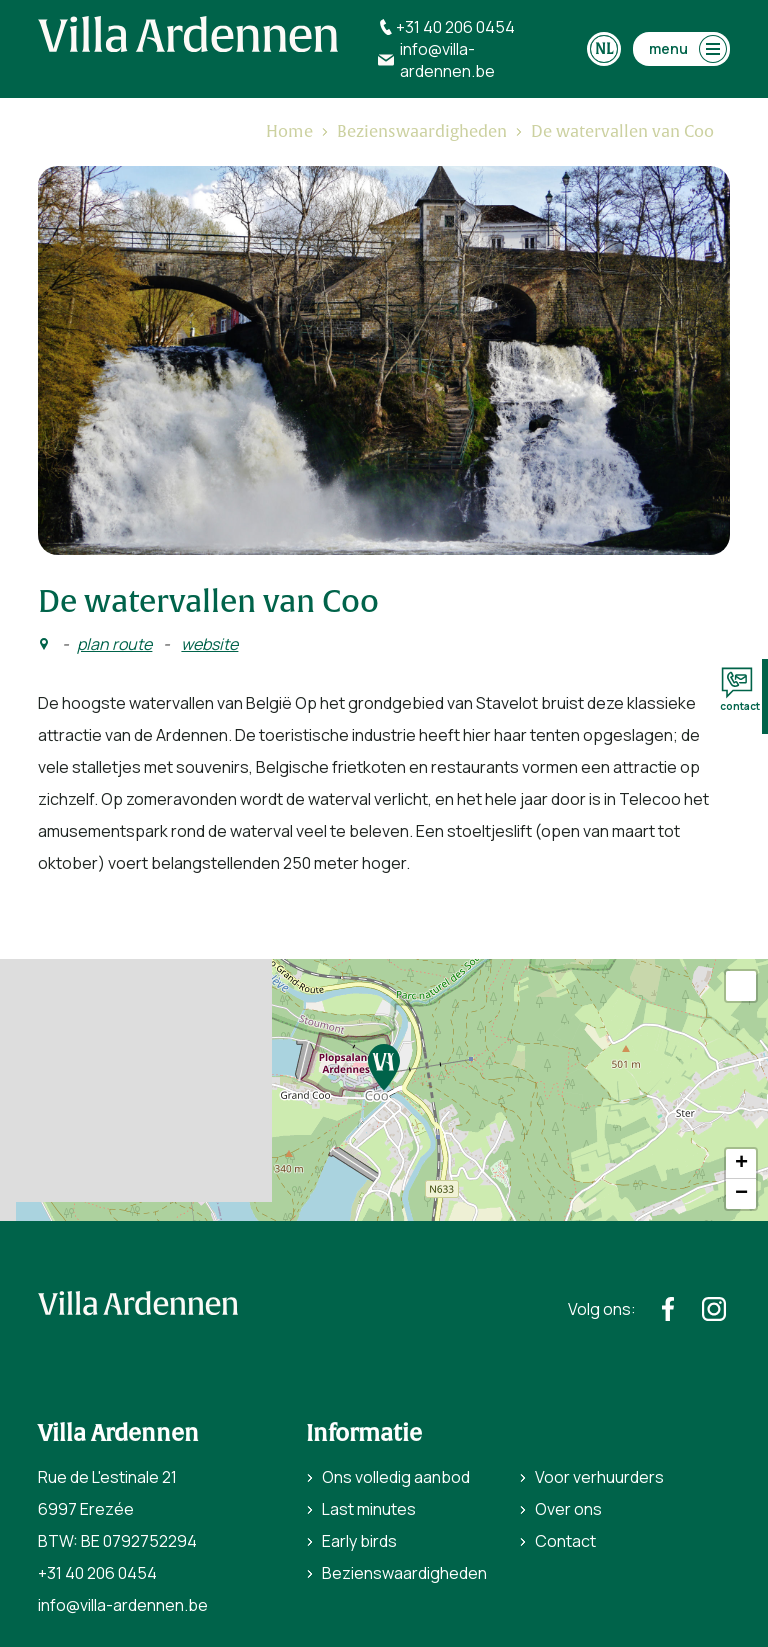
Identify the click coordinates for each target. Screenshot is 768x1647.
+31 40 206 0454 (97, 1573)
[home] (188, 34)
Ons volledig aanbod (396, 1477)
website (209, 644)
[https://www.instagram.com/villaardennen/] (714, 1309)
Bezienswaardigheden (404, 1573)
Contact (565, 1541)
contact (740, 690)
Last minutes (369, 1509)
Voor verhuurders (599, 1477)
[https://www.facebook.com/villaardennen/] (668, 1309)
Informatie (364, 1433)
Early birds (359, 1541)
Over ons (568, 1509)
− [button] (741, 1194)
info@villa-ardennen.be (123, 1605)
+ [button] (741, 1164)
